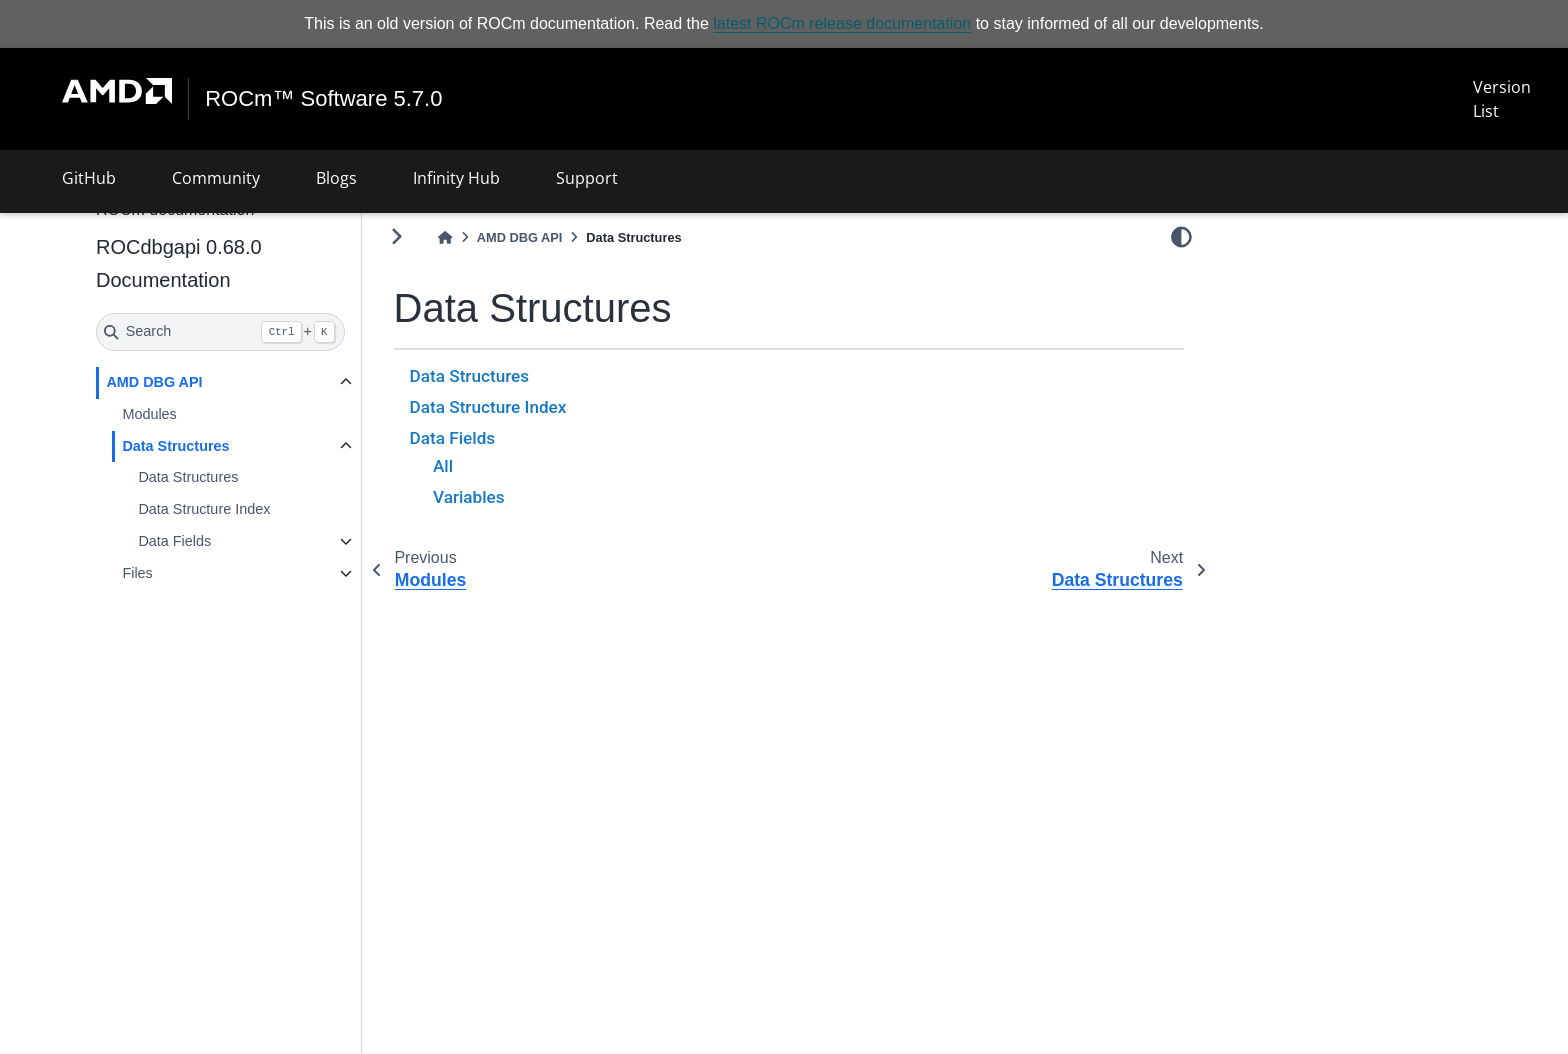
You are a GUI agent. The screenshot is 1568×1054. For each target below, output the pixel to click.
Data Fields (174, 541)
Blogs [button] (336, 178)
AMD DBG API (154, 382)
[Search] (220, 332)
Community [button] (216, 178)
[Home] (445, 237)
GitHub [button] (89, 178)
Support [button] (587, 178)
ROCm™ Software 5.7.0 (323, 99)
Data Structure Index (204, 509)
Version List (1502, 99)
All (443, 466)
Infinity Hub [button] (456, 178)
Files (137, 573)
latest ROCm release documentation (842, 23)
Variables (469, 497)
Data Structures (175, 446)
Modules (149, 414)
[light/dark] (1181, 237)
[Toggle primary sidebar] (396, 236)
